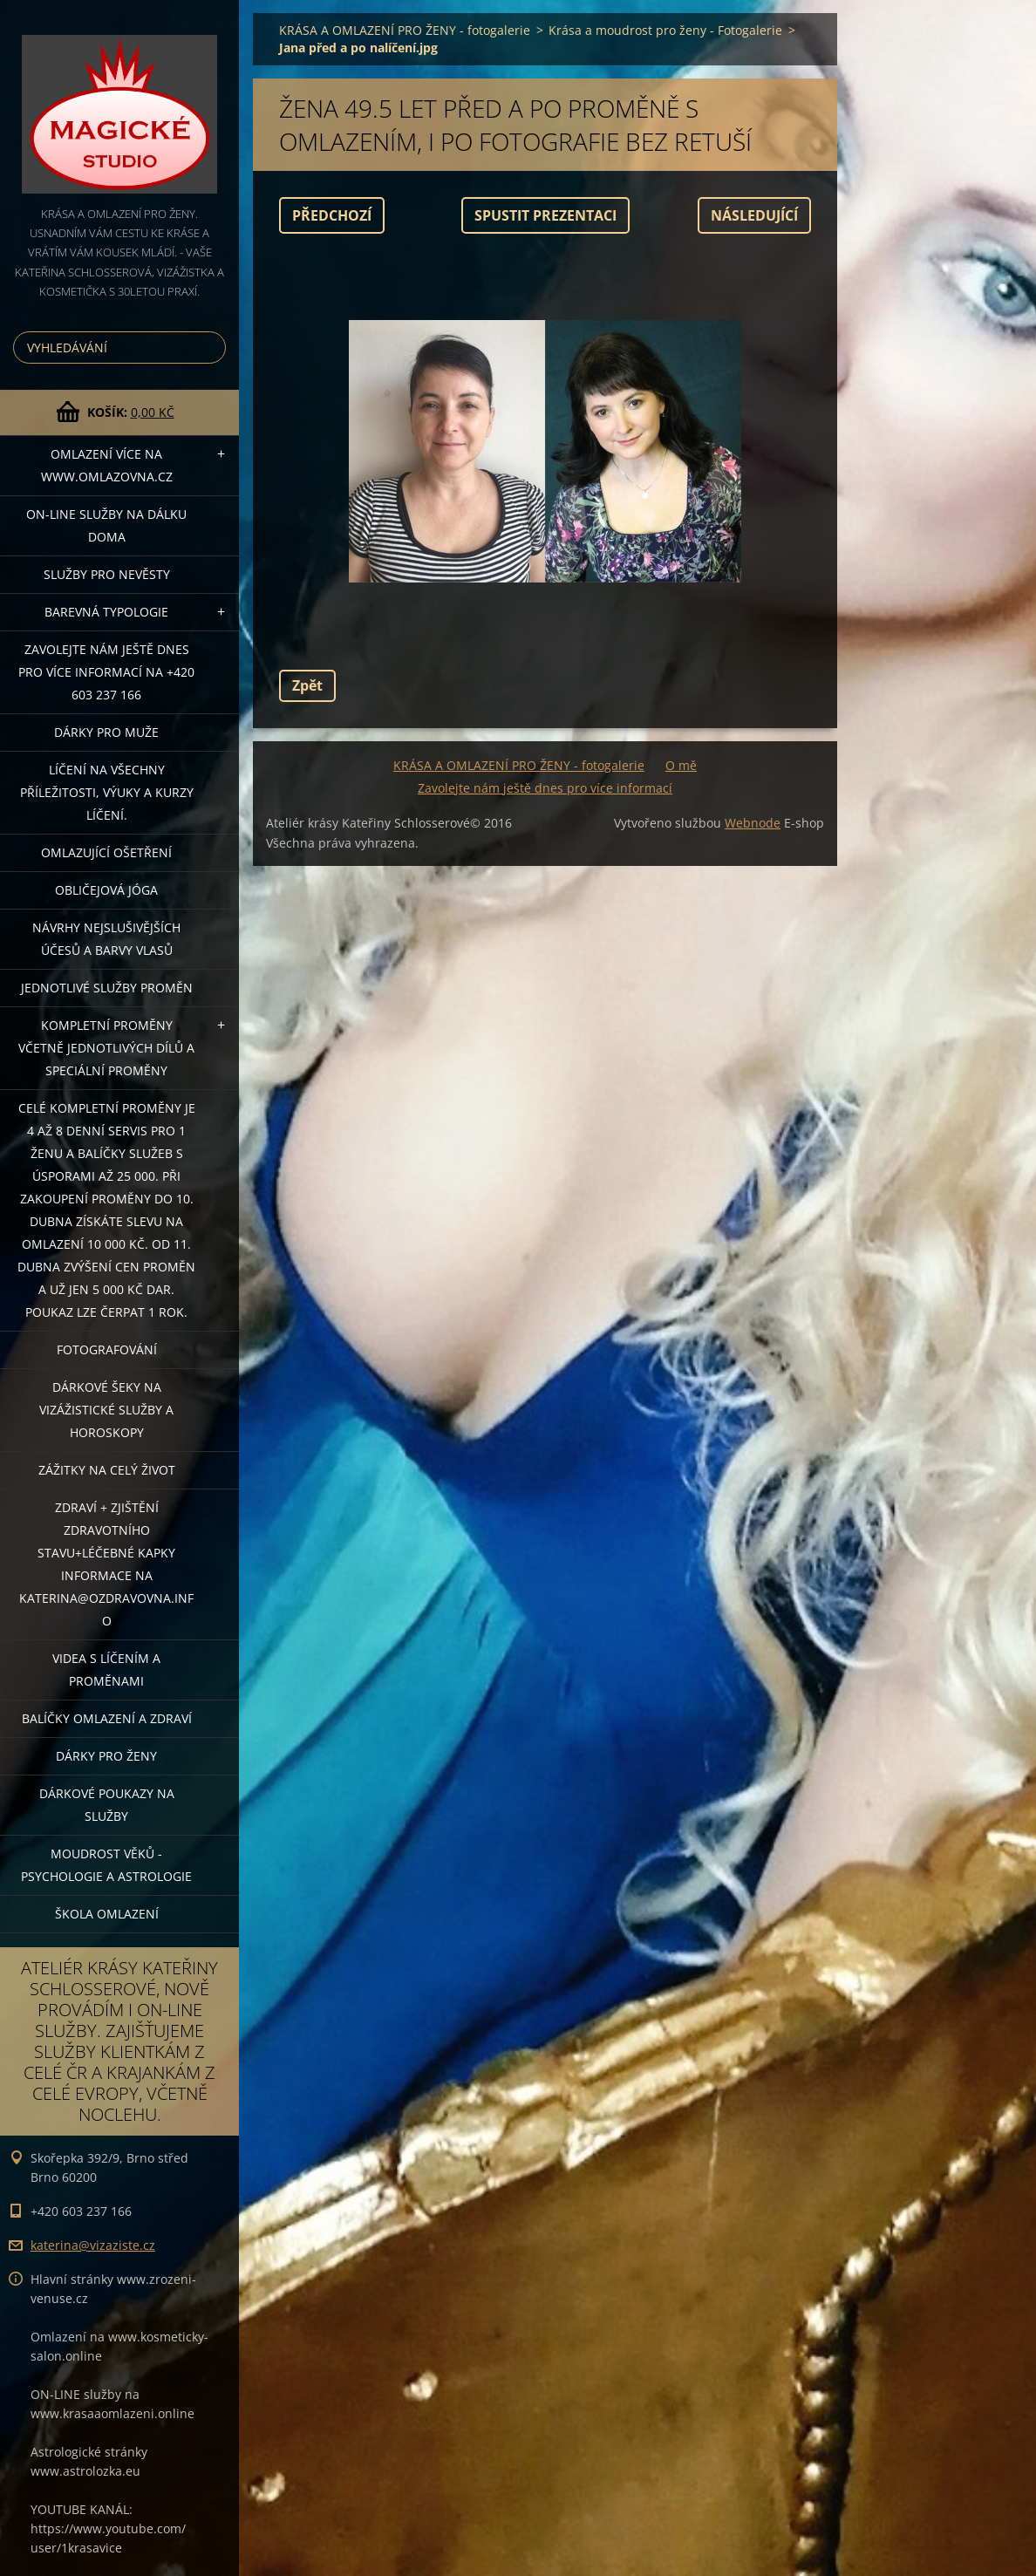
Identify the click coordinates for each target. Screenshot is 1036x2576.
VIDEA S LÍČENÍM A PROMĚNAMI (106, 1669)
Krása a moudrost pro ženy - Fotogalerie (665, 30)
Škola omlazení (107, 1913)
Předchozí (331, 215)
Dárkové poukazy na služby (106, 1804)
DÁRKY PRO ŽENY (106, 1756)
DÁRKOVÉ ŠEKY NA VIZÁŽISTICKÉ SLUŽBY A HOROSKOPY (106, 1410)
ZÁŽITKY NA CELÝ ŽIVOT (106, 1470)
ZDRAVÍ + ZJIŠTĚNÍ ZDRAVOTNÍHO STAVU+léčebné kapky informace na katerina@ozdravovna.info (106, 1564)
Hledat (209, 347)
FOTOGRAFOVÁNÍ (107, 1349)
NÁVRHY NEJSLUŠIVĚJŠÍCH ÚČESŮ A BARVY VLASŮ (106, 938)
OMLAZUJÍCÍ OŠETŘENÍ (106, 852)
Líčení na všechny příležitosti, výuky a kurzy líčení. (107, 792)
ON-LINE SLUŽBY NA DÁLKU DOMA (106, 525)
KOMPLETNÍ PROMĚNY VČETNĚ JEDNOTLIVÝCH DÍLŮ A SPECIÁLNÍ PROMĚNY (106, 1048)
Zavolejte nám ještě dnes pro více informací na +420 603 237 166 (106, 672)
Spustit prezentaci (545, 215)
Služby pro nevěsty (107, 574)
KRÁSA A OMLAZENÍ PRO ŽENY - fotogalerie (404, 30)
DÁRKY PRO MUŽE (106, 732)
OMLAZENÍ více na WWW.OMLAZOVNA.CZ (107, 465)
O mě (681, 765)
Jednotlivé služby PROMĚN (107, 987)
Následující (754, 215)
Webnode (752, 822)
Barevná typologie (106, 611)
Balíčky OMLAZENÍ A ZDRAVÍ (107, 1718)
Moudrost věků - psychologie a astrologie (106, 1864)
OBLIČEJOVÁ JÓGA (106, 890)
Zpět (307, 685)
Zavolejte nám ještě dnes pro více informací (545, 788)
